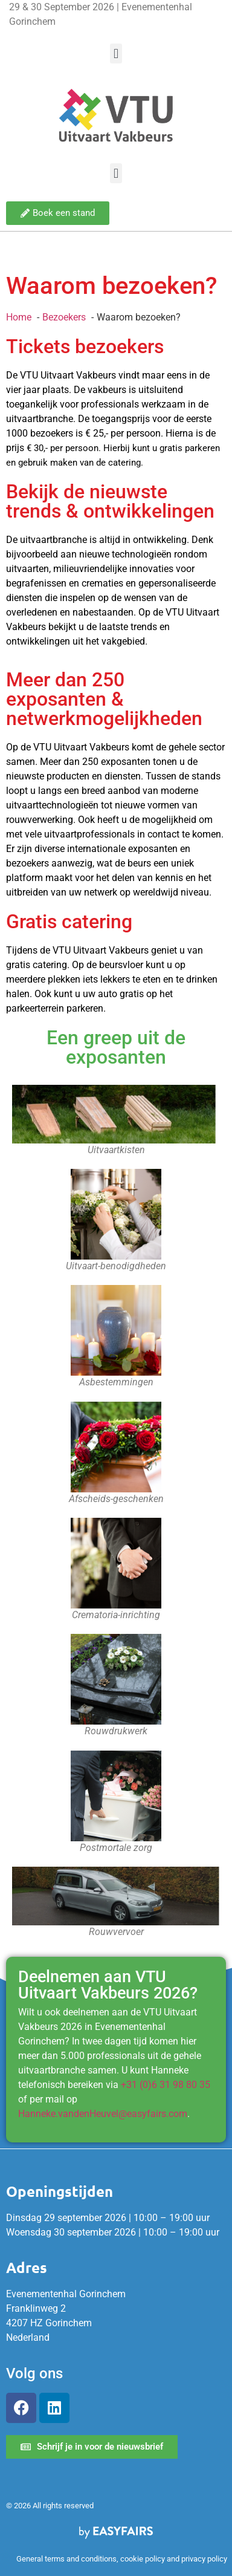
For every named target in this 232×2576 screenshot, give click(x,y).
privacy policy (204, 2558)
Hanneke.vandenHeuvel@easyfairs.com (102, 2113)
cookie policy (142, 2558)
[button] (115, 53)
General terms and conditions (66, 2558)
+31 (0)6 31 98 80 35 (165, 2084)
